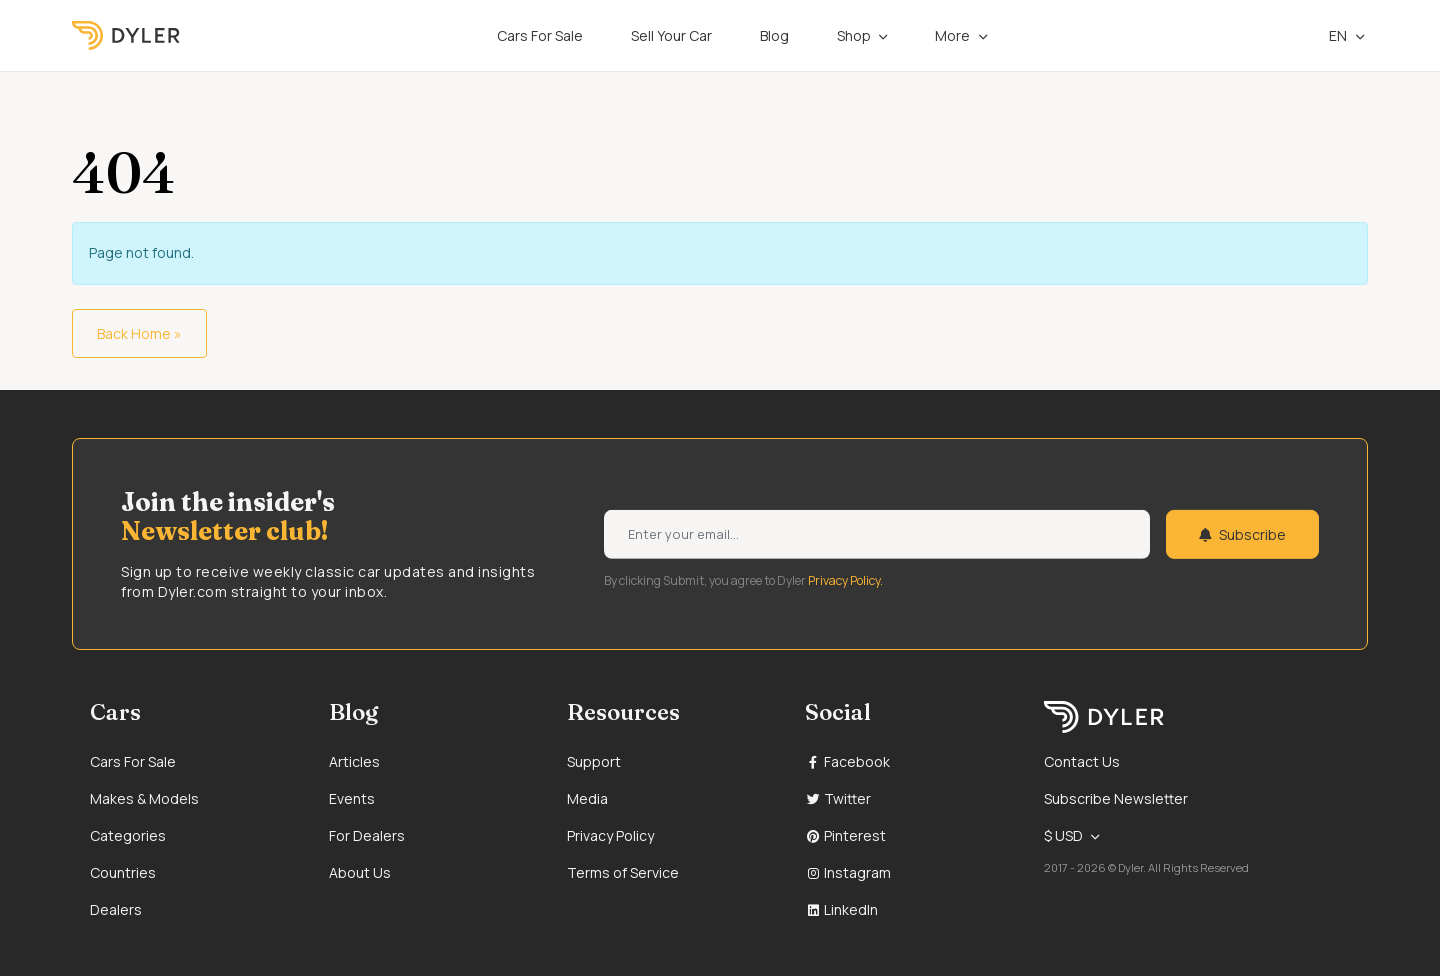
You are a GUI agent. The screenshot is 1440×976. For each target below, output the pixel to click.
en (1328, 35)
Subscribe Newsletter (1116, 798)
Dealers (116, 909)
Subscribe (1242, 534)
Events (352, 798)
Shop (854, 35)
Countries (123, 872)
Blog (774, 35)
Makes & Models (144, 798)
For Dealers (367, 835)
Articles (354, 761)
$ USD (1063, 835)
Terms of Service (623, 872)
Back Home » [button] (139, 333)
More (952, 35)
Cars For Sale (540, 35)
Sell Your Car (671, 35)
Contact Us (1082, 761)
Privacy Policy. (845, 579)
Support (594, 761)
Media (587, 798)
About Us (360, 872)
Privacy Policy (610, 835)
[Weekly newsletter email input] (877, 534)
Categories (128, 835)
